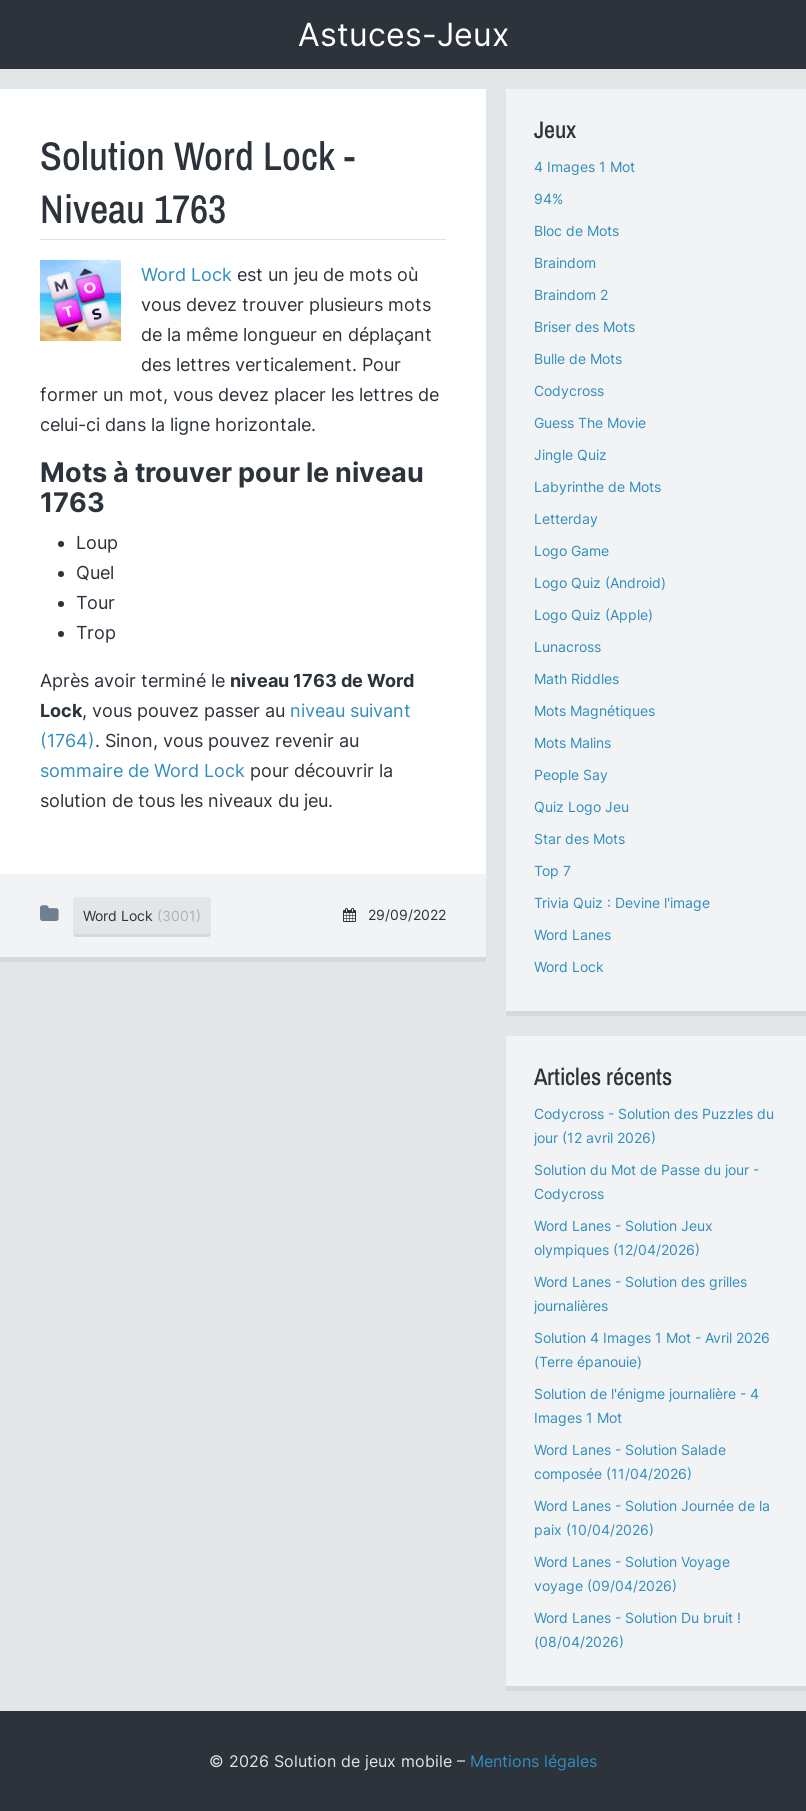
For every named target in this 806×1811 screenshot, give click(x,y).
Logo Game (571, 550)
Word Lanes (572, 934)
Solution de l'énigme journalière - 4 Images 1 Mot (646, 1405)
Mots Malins (572, 742)
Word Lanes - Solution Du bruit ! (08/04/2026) (637, 1629)
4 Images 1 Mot (584, 166)
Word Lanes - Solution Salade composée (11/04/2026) (630, 1461)
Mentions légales (533, 1761)
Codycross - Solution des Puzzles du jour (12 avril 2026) (654, 1125)
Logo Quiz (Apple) (593, 614)
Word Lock (186, 274)
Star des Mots (579, 838)
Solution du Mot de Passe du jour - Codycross (646, 1181)
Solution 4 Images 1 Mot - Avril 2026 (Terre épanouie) (652, 1349)
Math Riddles (576, 678)
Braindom (565, 262)
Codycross (569, 390)
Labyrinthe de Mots (597, 486)
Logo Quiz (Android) (600, 582)
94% (548, 198)
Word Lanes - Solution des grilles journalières (640, 1293)
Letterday (566, 518)
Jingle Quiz (570, 454)
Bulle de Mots (578, 358)
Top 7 (552, 870)
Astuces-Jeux (403, 34)
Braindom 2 (571, 294)
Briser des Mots (584, 326)
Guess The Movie (590, 422)
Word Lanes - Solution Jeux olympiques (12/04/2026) (623, 1237)
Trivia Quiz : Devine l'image (622, 902)
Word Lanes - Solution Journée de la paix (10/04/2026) (652, 1517)
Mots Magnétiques (594, 710)
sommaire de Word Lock (142, 770)
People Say (571, 774)
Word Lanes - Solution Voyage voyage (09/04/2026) (632, 1573)
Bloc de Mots (576, 230)
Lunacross (567, 646)
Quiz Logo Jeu (581, 806)
